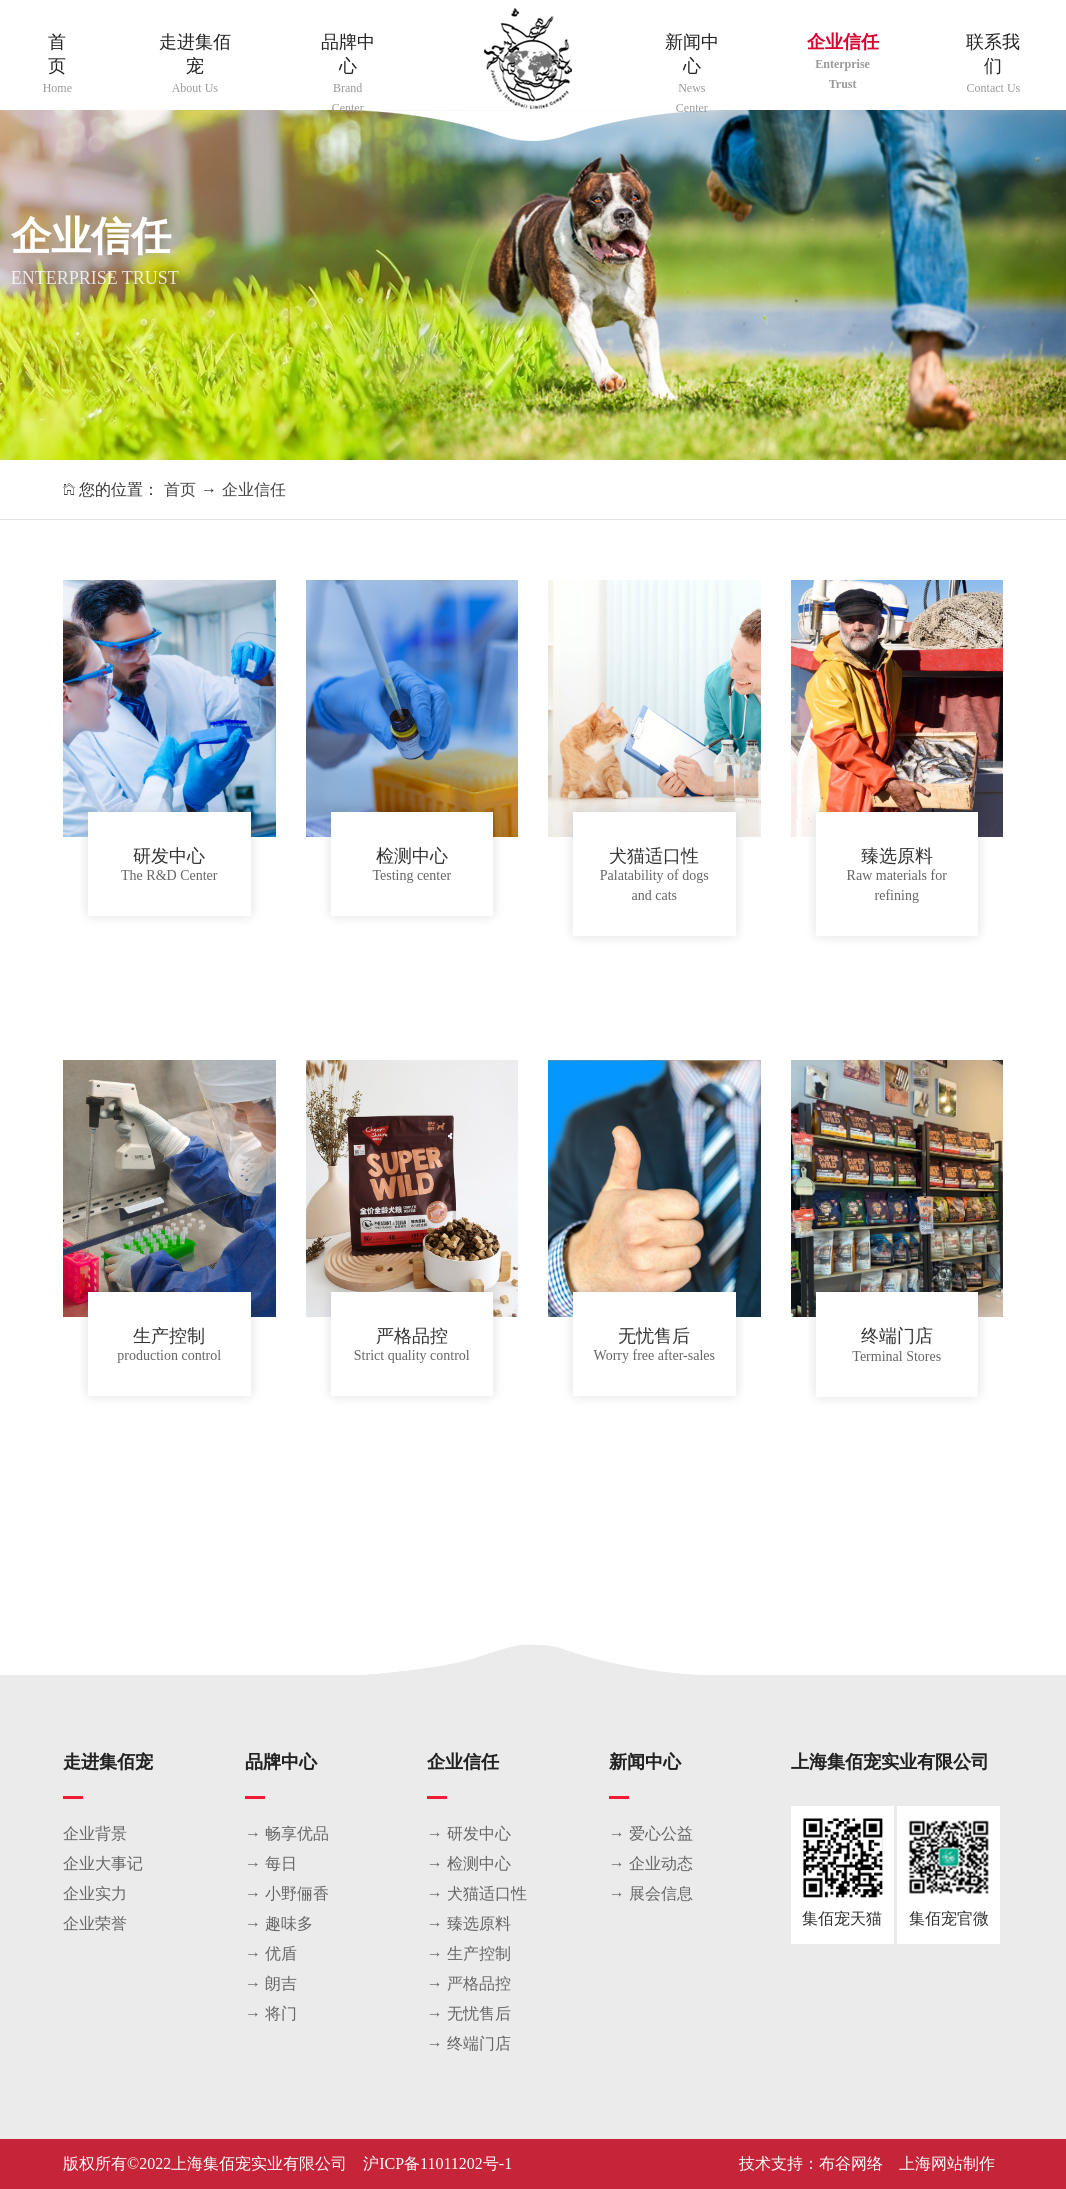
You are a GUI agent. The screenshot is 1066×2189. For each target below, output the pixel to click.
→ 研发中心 (469, 1833)
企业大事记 (103, 1863)
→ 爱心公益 (651, 1833)
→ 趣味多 (279, 1923)
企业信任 (842, 63)
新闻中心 (691, 75)
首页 (57, 65)
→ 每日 (271, 1863)
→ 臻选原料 (469, 1923)
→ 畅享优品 (287, 1833)
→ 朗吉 (271, 1983)
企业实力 (95, 1893)
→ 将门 (271, 2013)
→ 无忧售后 (469, 2013)
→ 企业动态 (651, 1863)
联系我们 (993, 65)
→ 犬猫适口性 (477, 1893)
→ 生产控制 (469, 1953)
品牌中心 (347, 75)
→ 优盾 (271, 1953)
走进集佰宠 (195, 65)
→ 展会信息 (651, 1893)
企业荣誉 (95, 1923)
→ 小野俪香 (287, 1893)
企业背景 (95, 1833)
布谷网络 (851, 2163)
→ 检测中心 (469, 1863)
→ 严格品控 (469, 1983)
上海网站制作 (947, 2163)
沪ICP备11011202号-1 (437, 2163)
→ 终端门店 (469, 2043)
